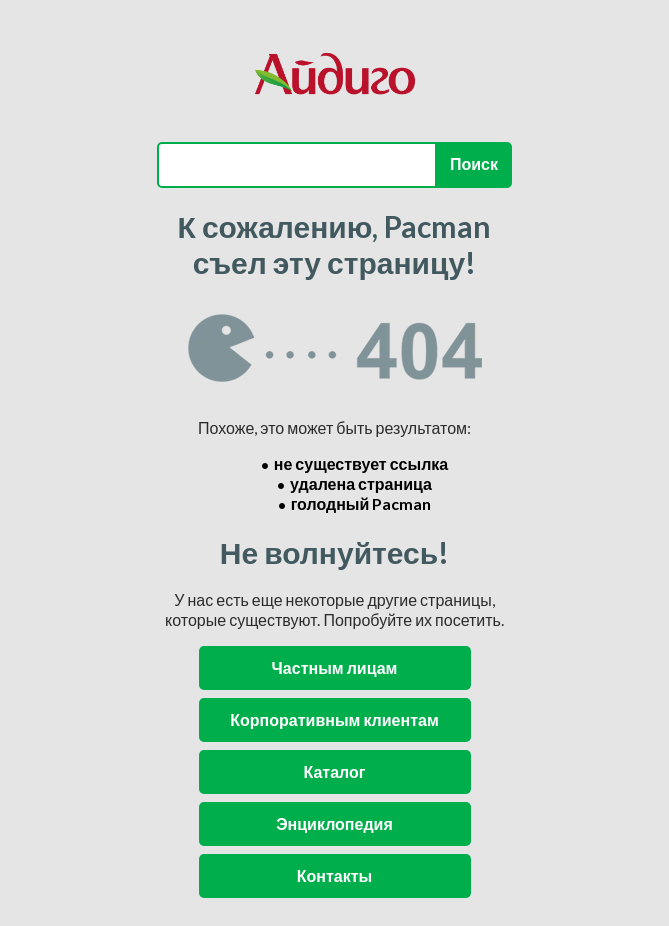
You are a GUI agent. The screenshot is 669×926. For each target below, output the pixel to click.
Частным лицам (335, 667)
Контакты (334, 875)
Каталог (335, 771)
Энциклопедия (334, 823)
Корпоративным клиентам (334, 719)
